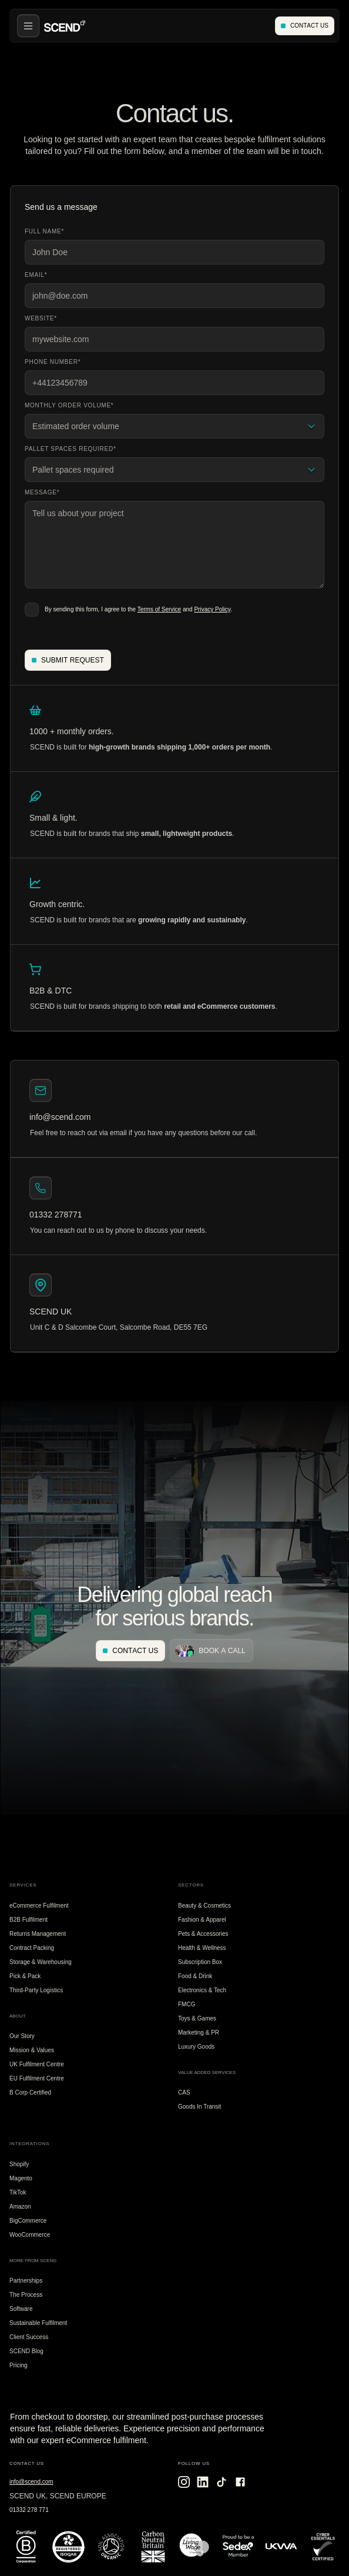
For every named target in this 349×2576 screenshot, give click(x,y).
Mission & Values (31, 2050)
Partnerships (25, 2280)
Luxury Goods (196, 2046)
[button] (28, 26)
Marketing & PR (198, 2032)
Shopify (19, 2164)
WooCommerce (29, 2235)
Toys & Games (197, 2018)
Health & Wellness (202, 1948)
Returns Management (37, 1934)
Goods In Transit (199, 2106)
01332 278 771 (29, 2510)
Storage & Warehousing (40, 1962)
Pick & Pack (25, 1976)
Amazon (20, 2206)
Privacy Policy (212, 609)
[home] (64, 26)
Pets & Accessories (203, 1934)
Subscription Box (200, 1962)
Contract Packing (31, 1948)
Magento (20, 2178)
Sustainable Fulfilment (38, 2323)
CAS (184, 2092)
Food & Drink (195, 1976)
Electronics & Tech (202, 1990)
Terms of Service (159, 609)
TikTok (17, 2192)
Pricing (18, 2365)
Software (20, 2309)
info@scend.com (31, 2481)
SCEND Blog (26, 2351)
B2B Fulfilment (28, 1919)
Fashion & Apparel (202, 1919)
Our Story (22, 2036)
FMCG (186, 2004)
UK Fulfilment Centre (36, 2064)
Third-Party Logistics (36, 1990)
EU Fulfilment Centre (36, 2078)
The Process (25, 2294)
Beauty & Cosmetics (204, 1905)
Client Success (28, 2337)
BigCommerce (27, 2220)
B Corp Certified (30, 2092)
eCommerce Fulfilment (39, 1905)
